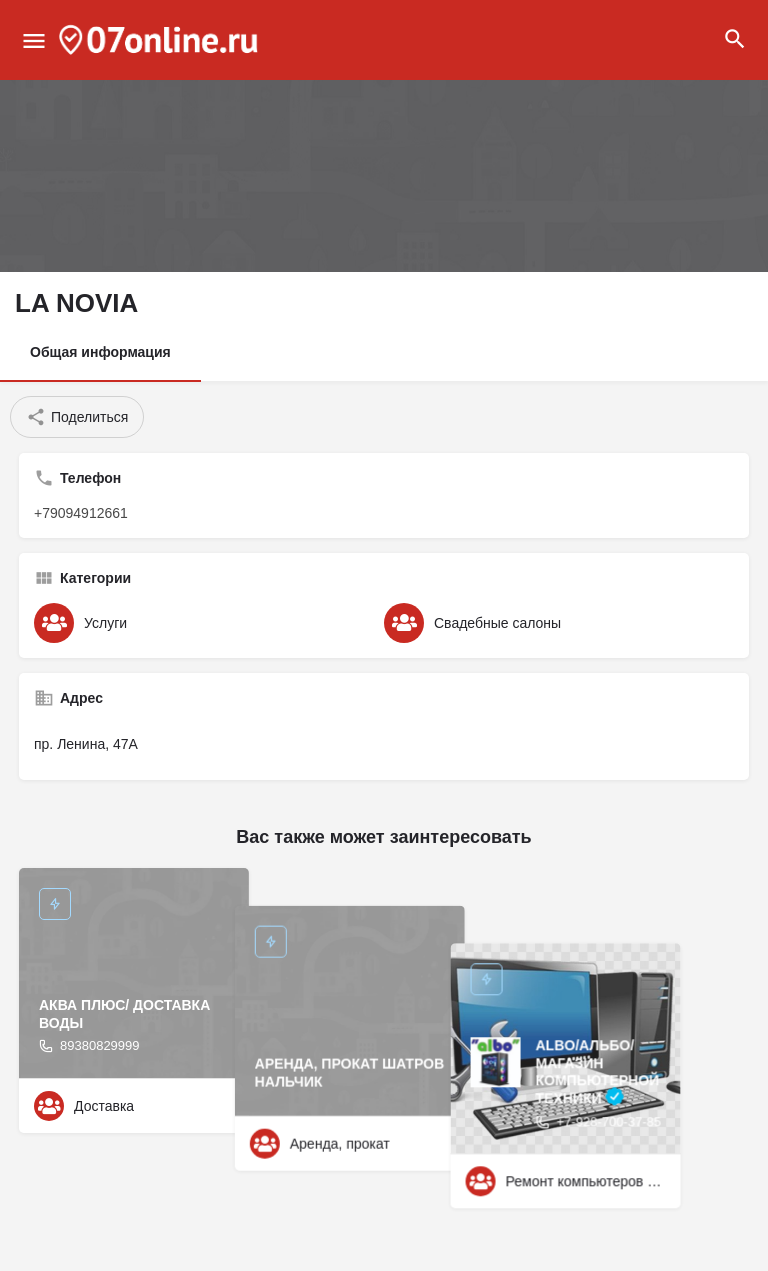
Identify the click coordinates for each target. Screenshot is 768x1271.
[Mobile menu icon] (34, 40)
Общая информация (100, 352)
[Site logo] (161, 40)
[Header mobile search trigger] (735, 39)
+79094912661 (81, 513)
